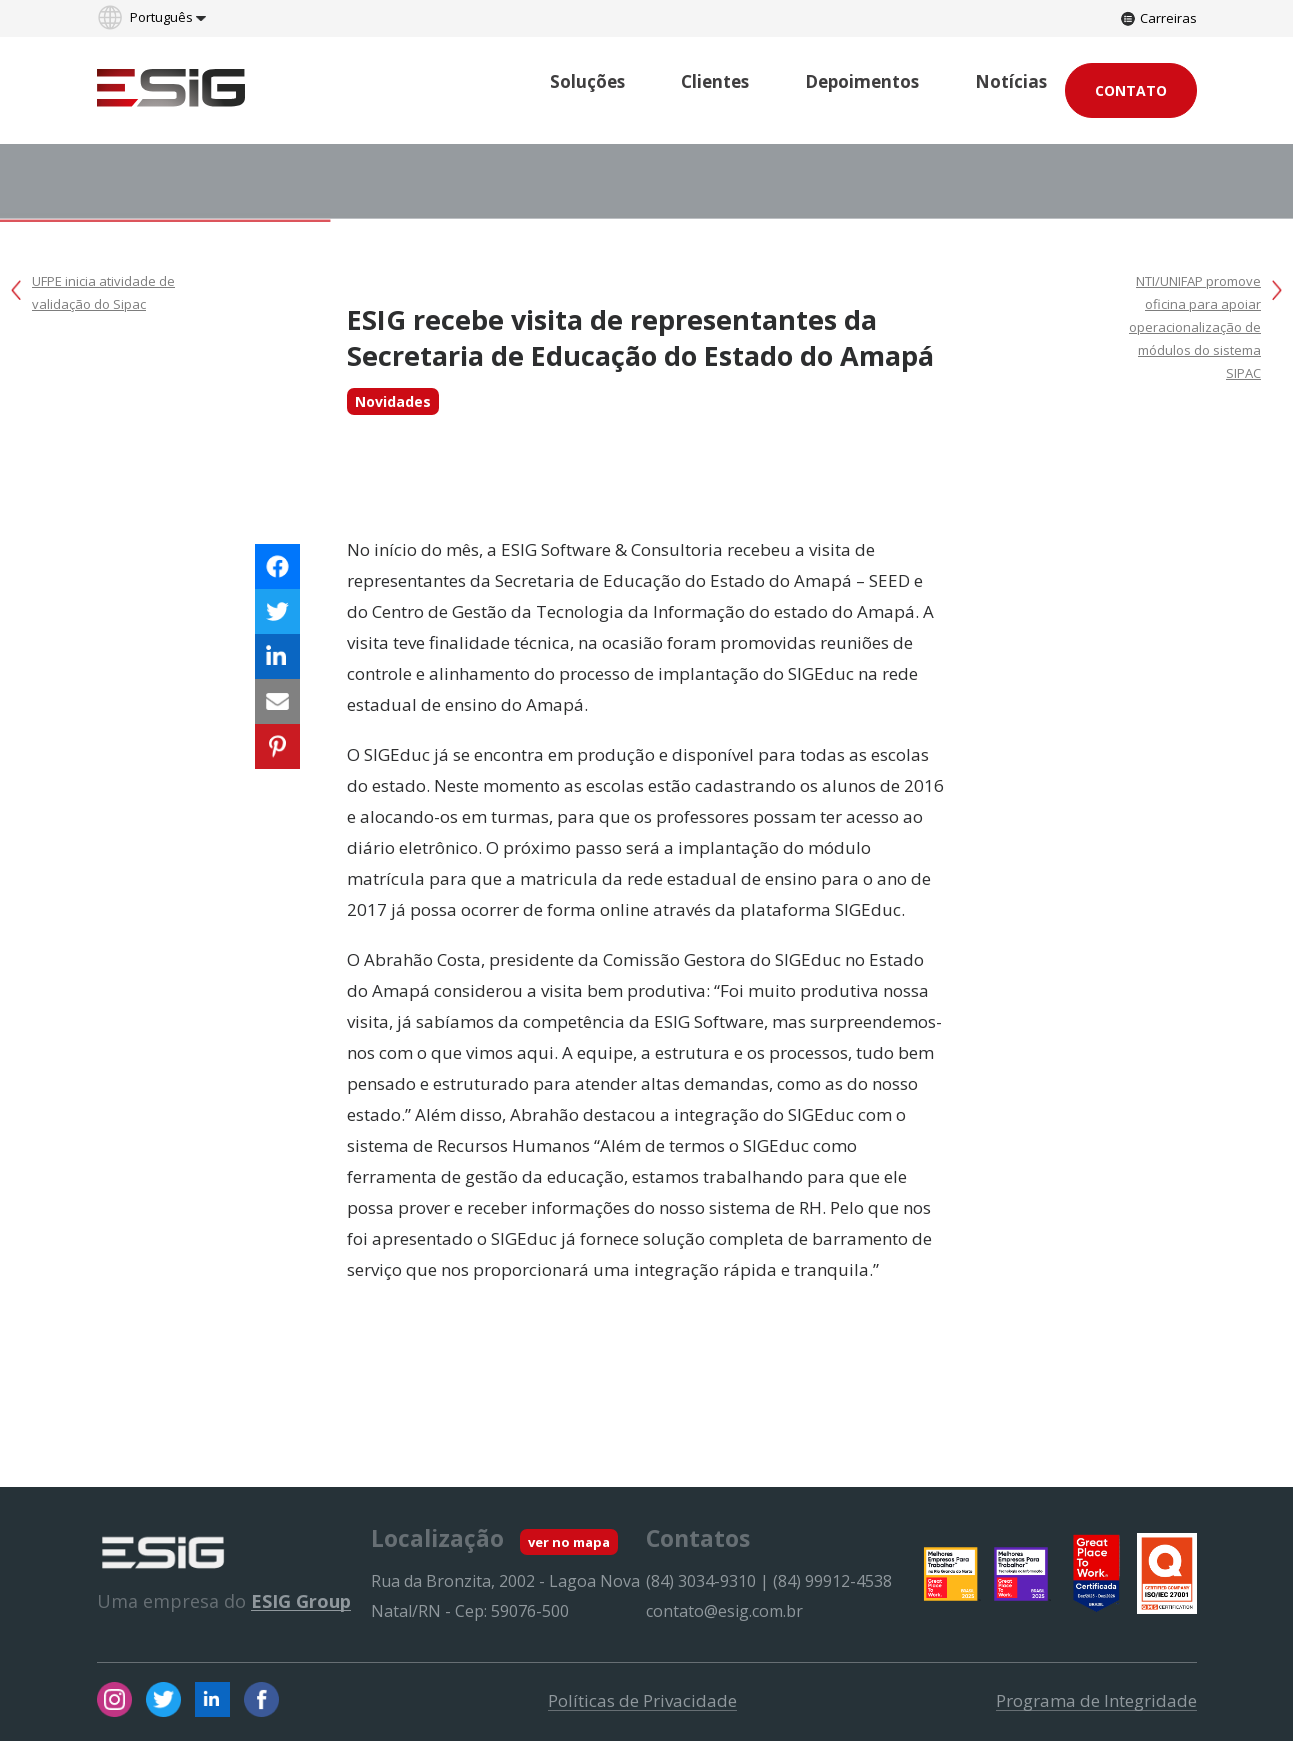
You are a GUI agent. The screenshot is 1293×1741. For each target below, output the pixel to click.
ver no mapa (569, 1542)
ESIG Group (301, 1601)
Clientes (715, 81)
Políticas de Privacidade (642, 1701)
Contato (1131, 90)
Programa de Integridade (1096, 1701)
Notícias (1011, 81)
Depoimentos (862, 81)
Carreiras (1159, 18)
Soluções (587, 81)
